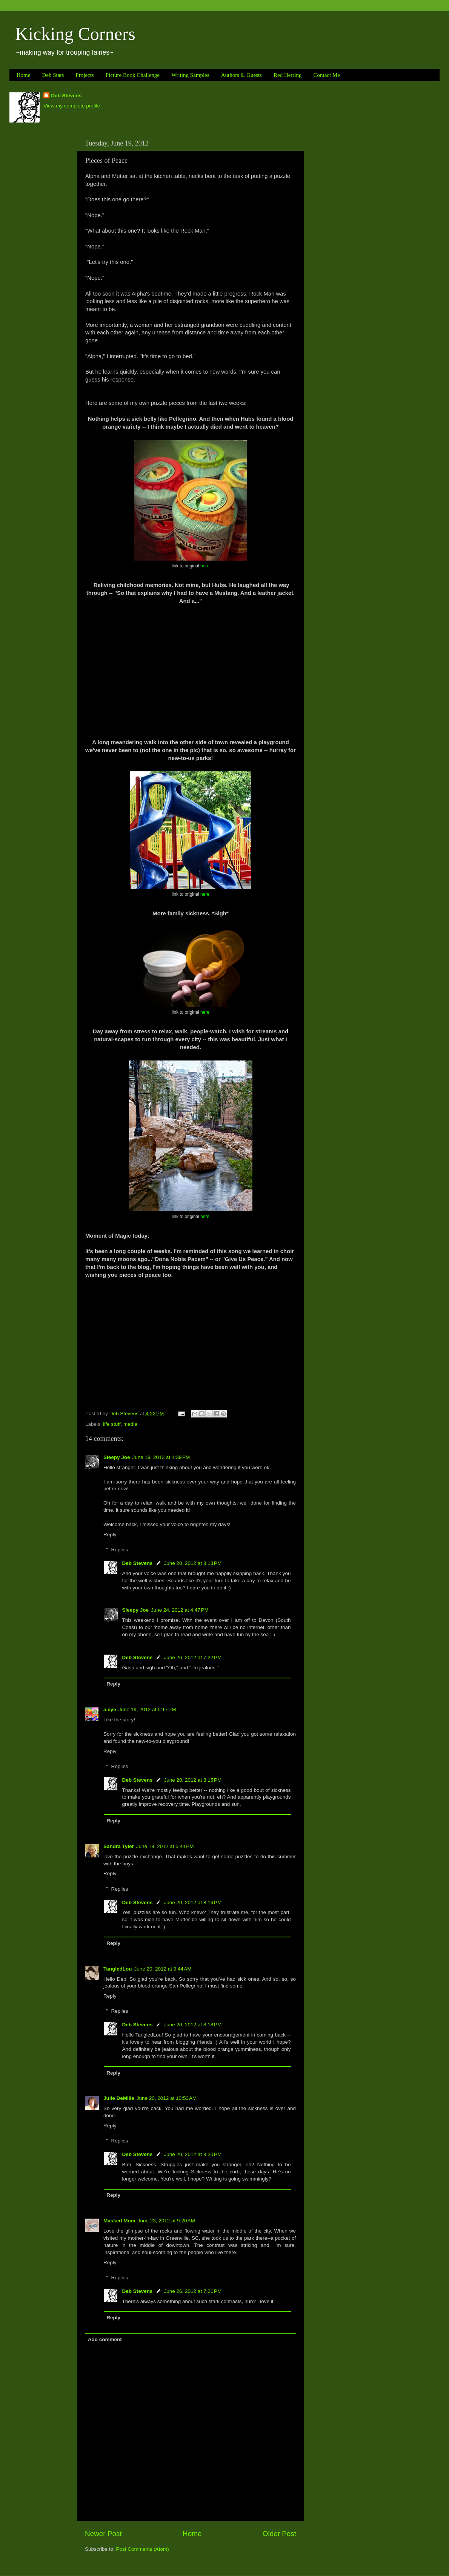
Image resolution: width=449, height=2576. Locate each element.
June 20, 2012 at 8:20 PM (193, 2154)
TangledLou (117, 1969)
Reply (110, 1534)
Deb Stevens (66, 95)
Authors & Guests (241, 75)
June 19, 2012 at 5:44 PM (165, 1846)
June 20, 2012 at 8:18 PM (193, 2024)
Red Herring (288, 75)
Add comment (105, 2339)
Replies (119, 1549)
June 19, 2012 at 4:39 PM (161, 1457)
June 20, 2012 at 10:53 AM (167, 2098)
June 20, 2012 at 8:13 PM (193, 1563)
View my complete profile (71, 106)
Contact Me (327, 75)
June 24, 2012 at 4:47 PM (180, 1610)
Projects (84, 75)
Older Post (279, 2534)
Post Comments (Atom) (142, 2549)
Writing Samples (190, 75)
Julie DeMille (118, 2098)
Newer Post (103, 2534)
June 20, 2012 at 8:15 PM (193, 1780)
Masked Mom (119, 2221)
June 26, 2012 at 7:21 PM (193, 2291)
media (130, 1424)
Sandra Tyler (118, 1846)
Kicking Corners (75, 34)
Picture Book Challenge (133, 75)
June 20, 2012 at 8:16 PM (193, 1902)
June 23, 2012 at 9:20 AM (166, 2221)
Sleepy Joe (116, 1457)
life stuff (111, 1424)
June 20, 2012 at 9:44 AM (163, 1969)
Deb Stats (53, 75)
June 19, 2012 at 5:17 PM (147, 1709)
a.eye (109, 1709)
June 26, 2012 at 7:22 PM (193, 1657)
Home (24, 75)
